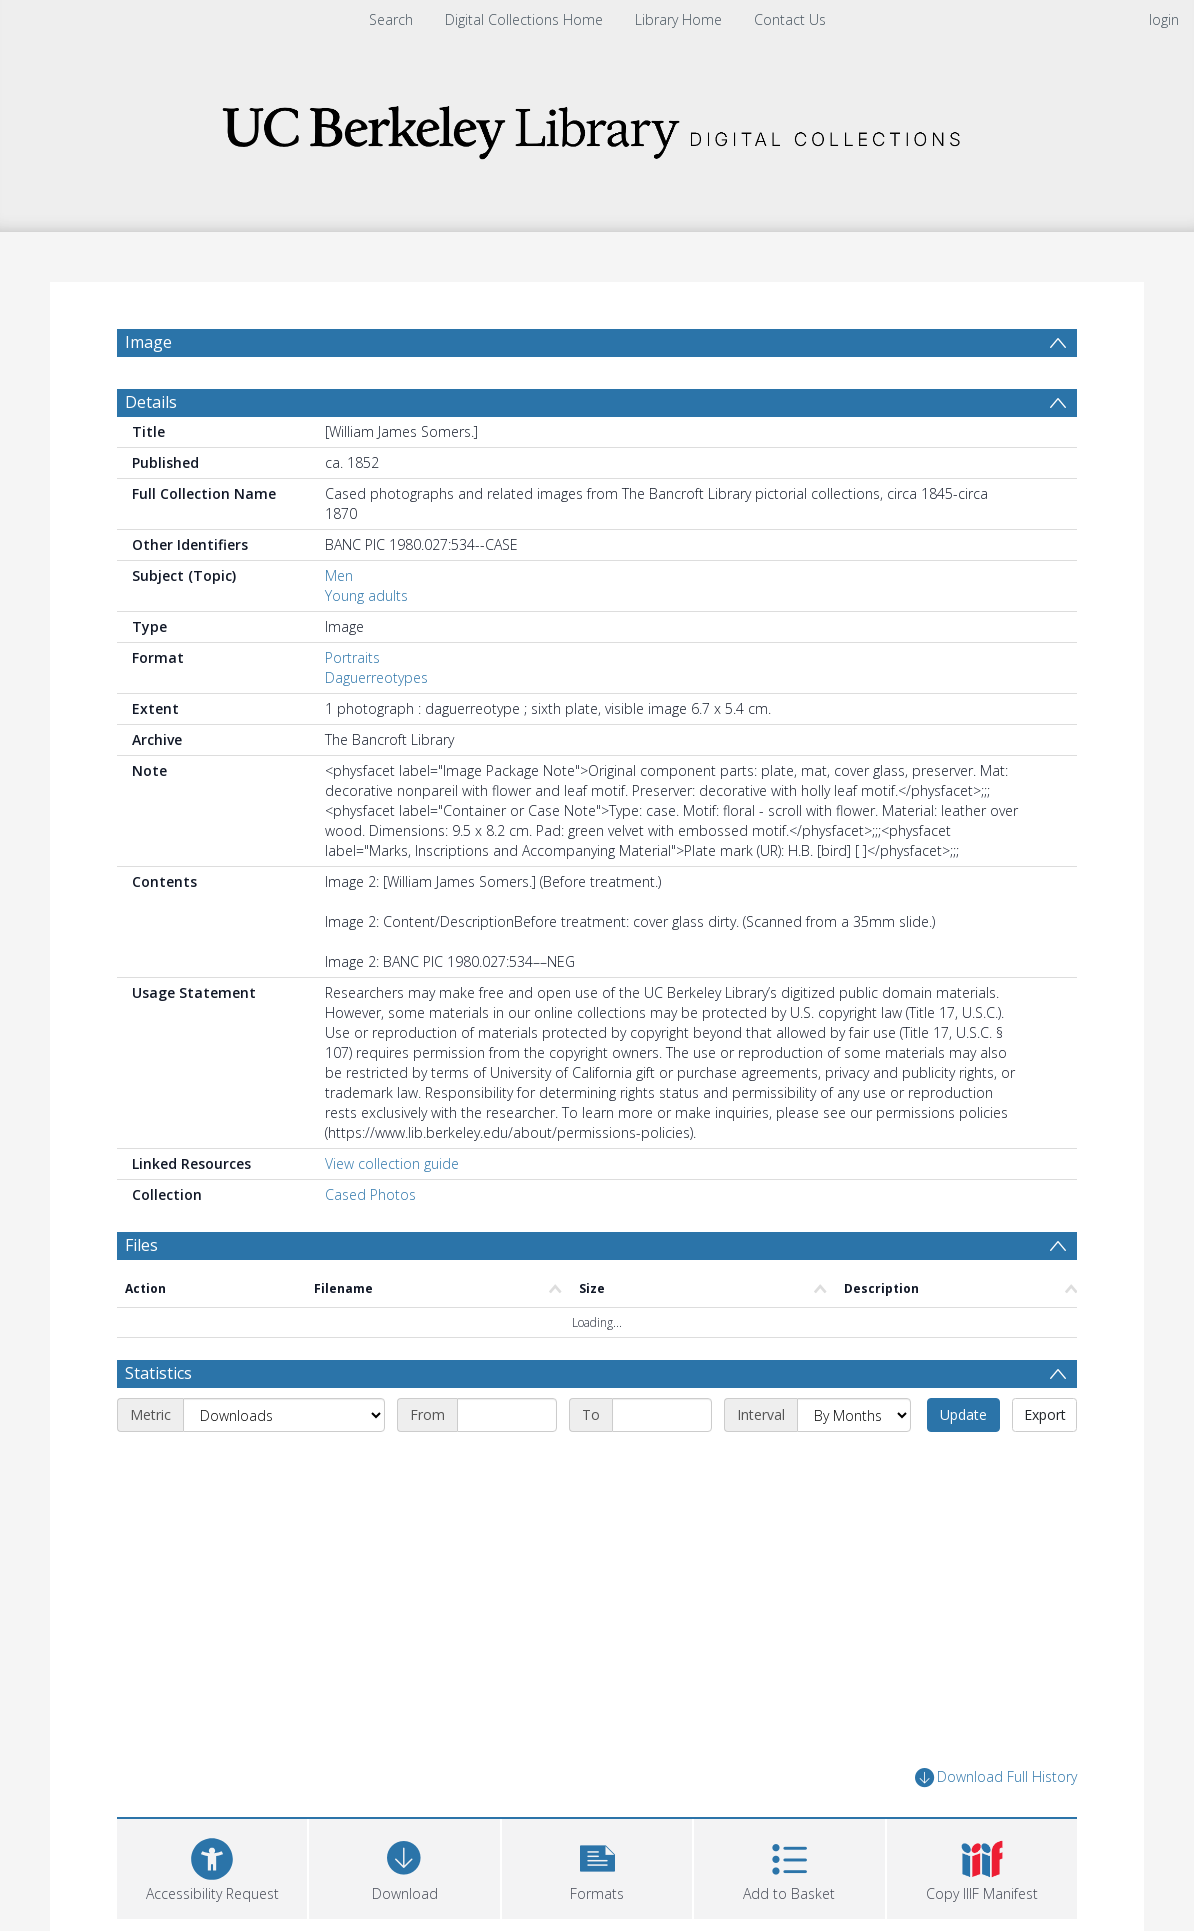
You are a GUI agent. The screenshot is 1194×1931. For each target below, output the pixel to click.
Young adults (366, 595)
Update (963, 1414)
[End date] (662, 1415)
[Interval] (854, 1415)
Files (141, 1245)
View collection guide (392, 1163)
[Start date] (507, 1415)
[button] (597, 1866)
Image (148, 342)
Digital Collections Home (524, 19)
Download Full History (996, 1777)
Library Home (678, 19)
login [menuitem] (1164, 19)
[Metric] (284, 1415)
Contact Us (790, 19)
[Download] (404, 1866)
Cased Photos (370, 1194)
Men (339, 575)
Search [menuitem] (391, 19)
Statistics (158, 1373)
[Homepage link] (597, 126)
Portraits (352, 657)
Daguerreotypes (376, 677)
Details (151, 402)
